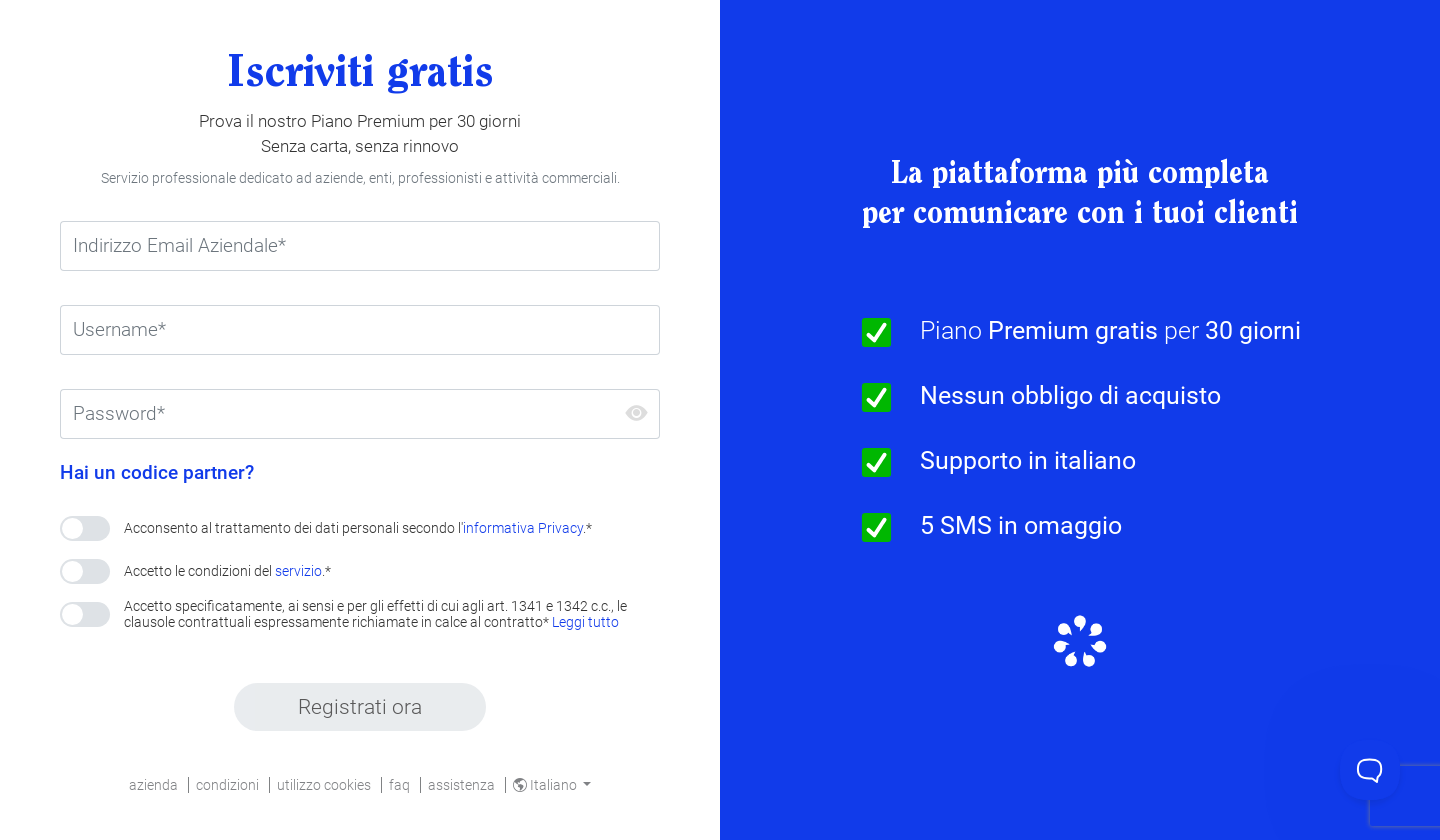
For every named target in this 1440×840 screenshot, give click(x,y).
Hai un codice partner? (157, 473)
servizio (298, 571)
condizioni (227, 785)
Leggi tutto (585, 622)
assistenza (461, 785)
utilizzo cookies (324, 785)
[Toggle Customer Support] (1370, 770)
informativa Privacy (523, 528)
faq (399, 785)
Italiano (546, 785)
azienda (153, 785)
